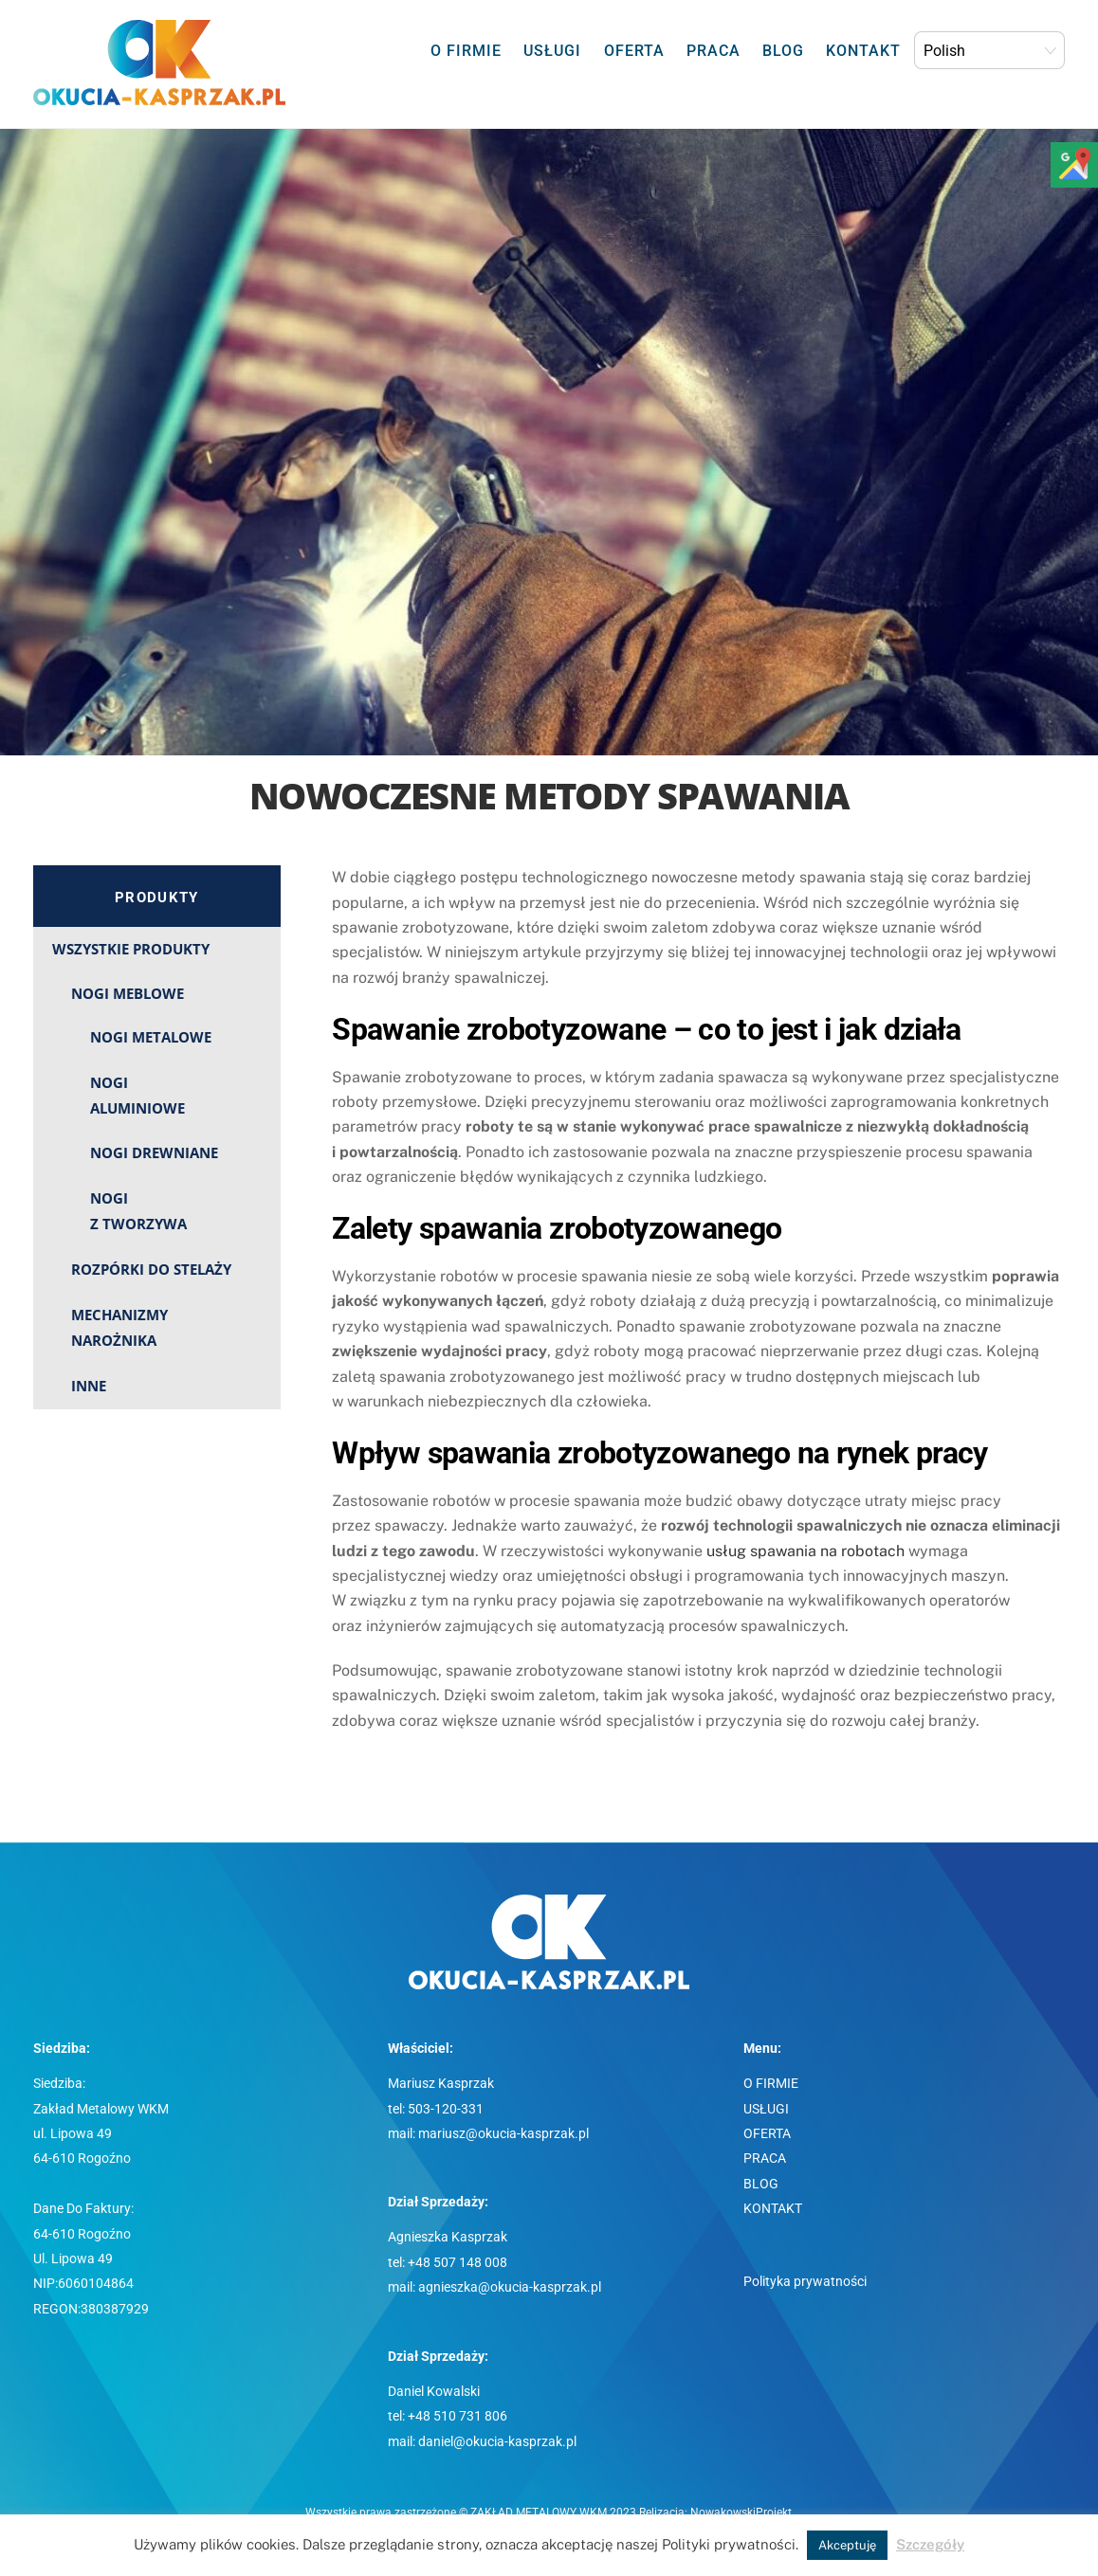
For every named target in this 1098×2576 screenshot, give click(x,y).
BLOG (783, 51)
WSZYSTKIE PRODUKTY (131, 948)
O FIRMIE (466, 51)
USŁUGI (552, 51)
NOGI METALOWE (150, 1036)
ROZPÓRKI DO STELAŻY (151, 1269)
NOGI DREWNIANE (154, 1152)
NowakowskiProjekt (741, 2512)
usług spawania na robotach (805, 1551)
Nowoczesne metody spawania (549, 795)
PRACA (713, 51)
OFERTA (634, 51)
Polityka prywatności (805, 2282)
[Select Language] (990, 50)
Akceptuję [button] (847, 2545)
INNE (88, 1385)
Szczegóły (930, 2544)
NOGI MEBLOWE (127, 993)
